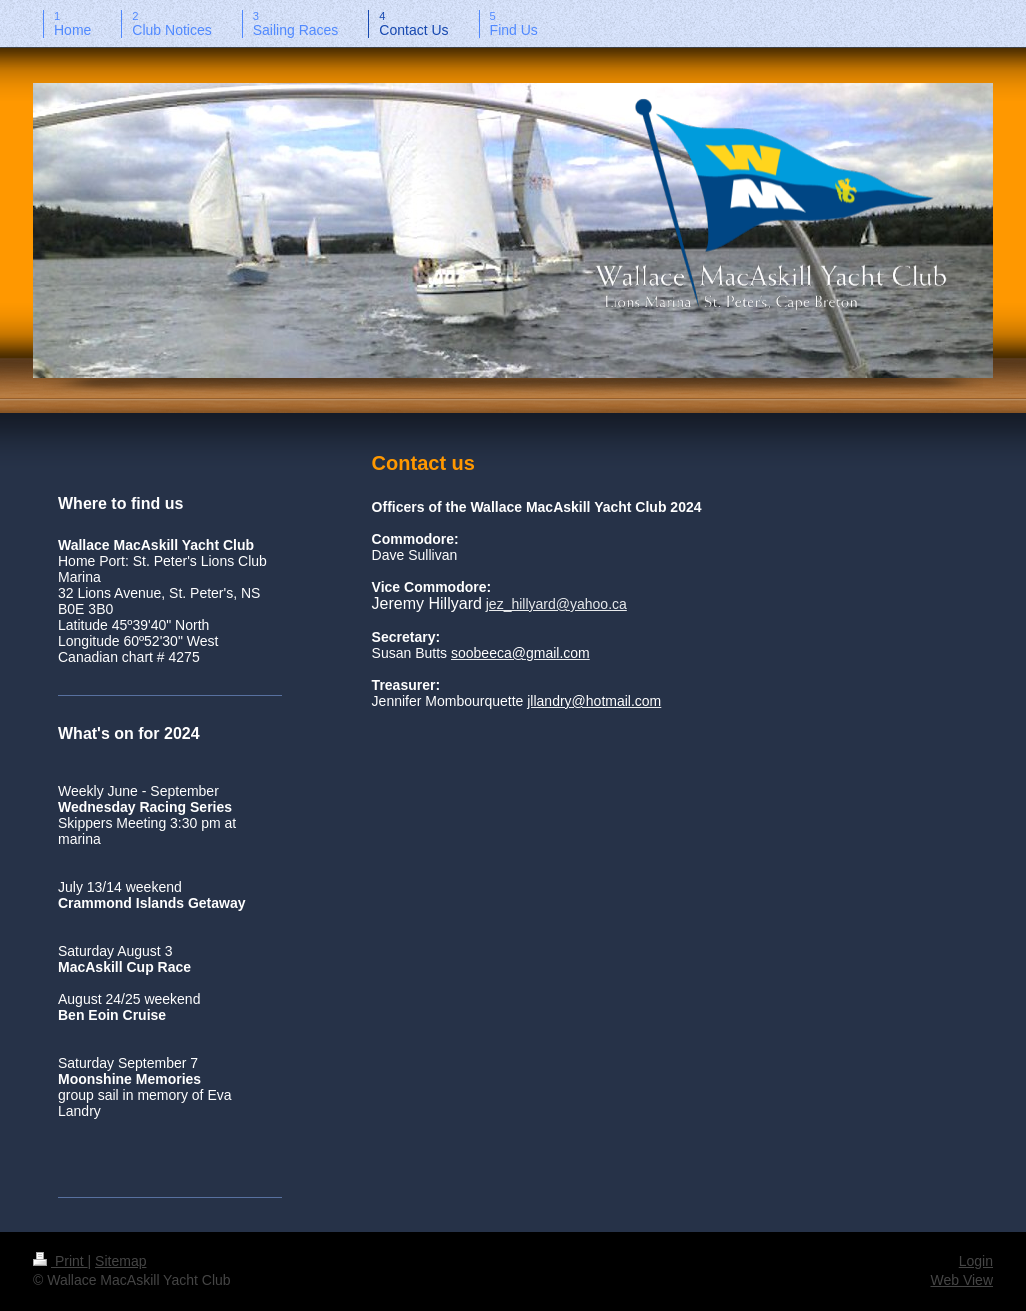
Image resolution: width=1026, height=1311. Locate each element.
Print (60, 1261)
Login (976, 1261)
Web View (961, 1280)
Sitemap (120, 1261)
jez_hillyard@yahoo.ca (556, 604)
